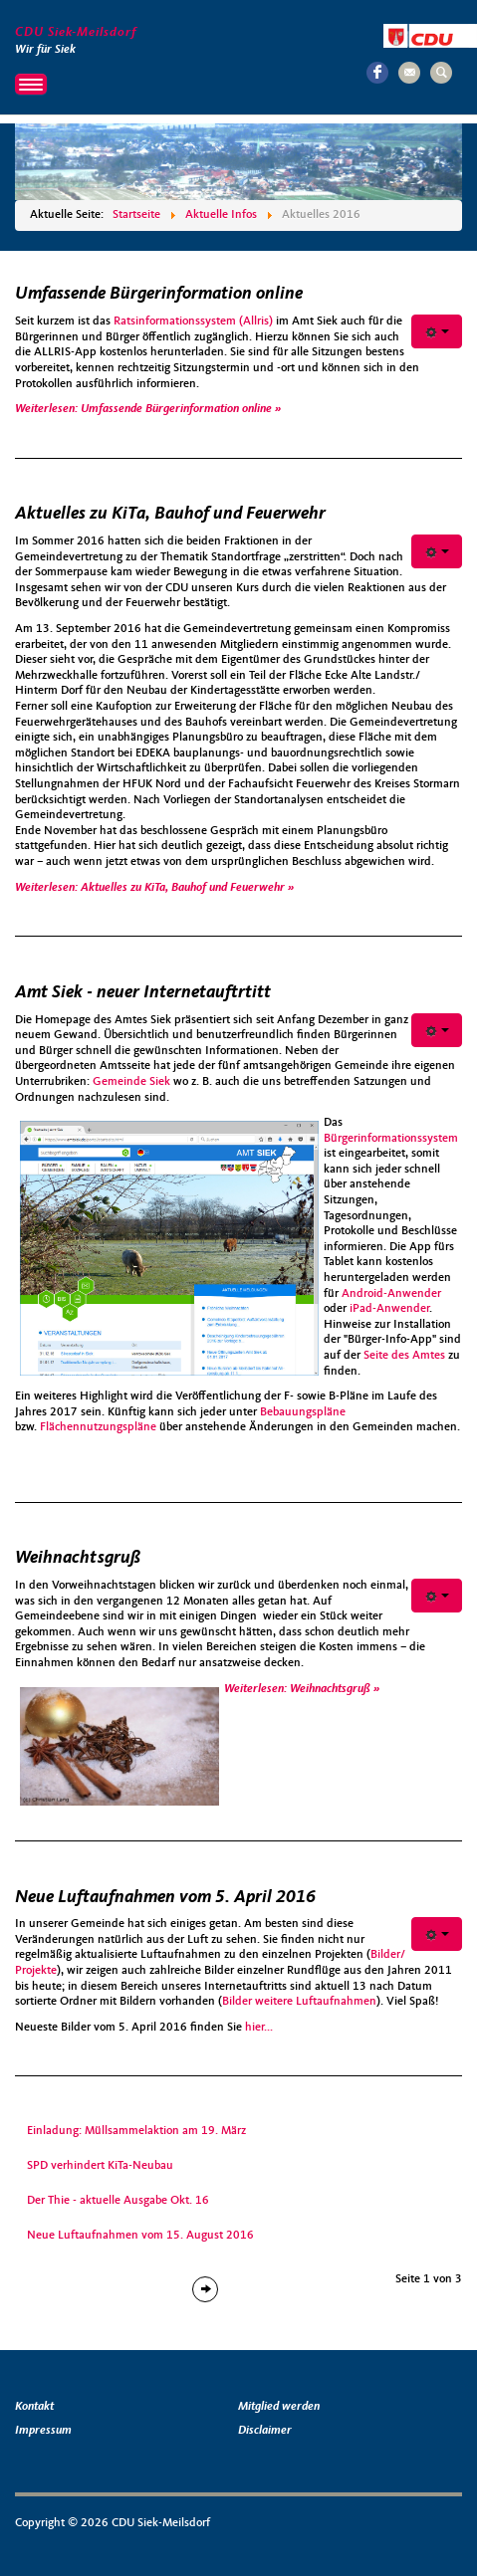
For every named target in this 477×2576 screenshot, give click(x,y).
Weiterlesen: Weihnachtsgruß (298, 1689)
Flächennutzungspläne (98, 1427)
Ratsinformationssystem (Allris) (193, 321)
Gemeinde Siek (133, 1082)
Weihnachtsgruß (77, 1558)
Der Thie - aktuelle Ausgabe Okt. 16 (118, 2201)
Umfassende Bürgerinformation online (159, 294)
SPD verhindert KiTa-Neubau (100, 2166)
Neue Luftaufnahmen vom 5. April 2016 (165, 1897)
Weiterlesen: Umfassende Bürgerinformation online (145, 409)
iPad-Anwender (389, 1309)
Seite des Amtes (404, 1356)
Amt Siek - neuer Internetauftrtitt (143, 992)
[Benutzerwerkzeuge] (436, 331)
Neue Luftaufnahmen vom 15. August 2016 (140, 2236)
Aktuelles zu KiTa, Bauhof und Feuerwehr (170, 514)
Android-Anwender (391, 1294)
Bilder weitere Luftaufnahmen (299, 2002)
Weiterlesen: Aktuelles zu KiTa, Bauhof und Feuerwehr (151, 888)
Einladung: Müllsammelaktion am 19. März (136, 2131)
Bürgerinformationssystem (391, 1139)
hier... (259, 2028)
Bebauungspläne (303, 1412)
